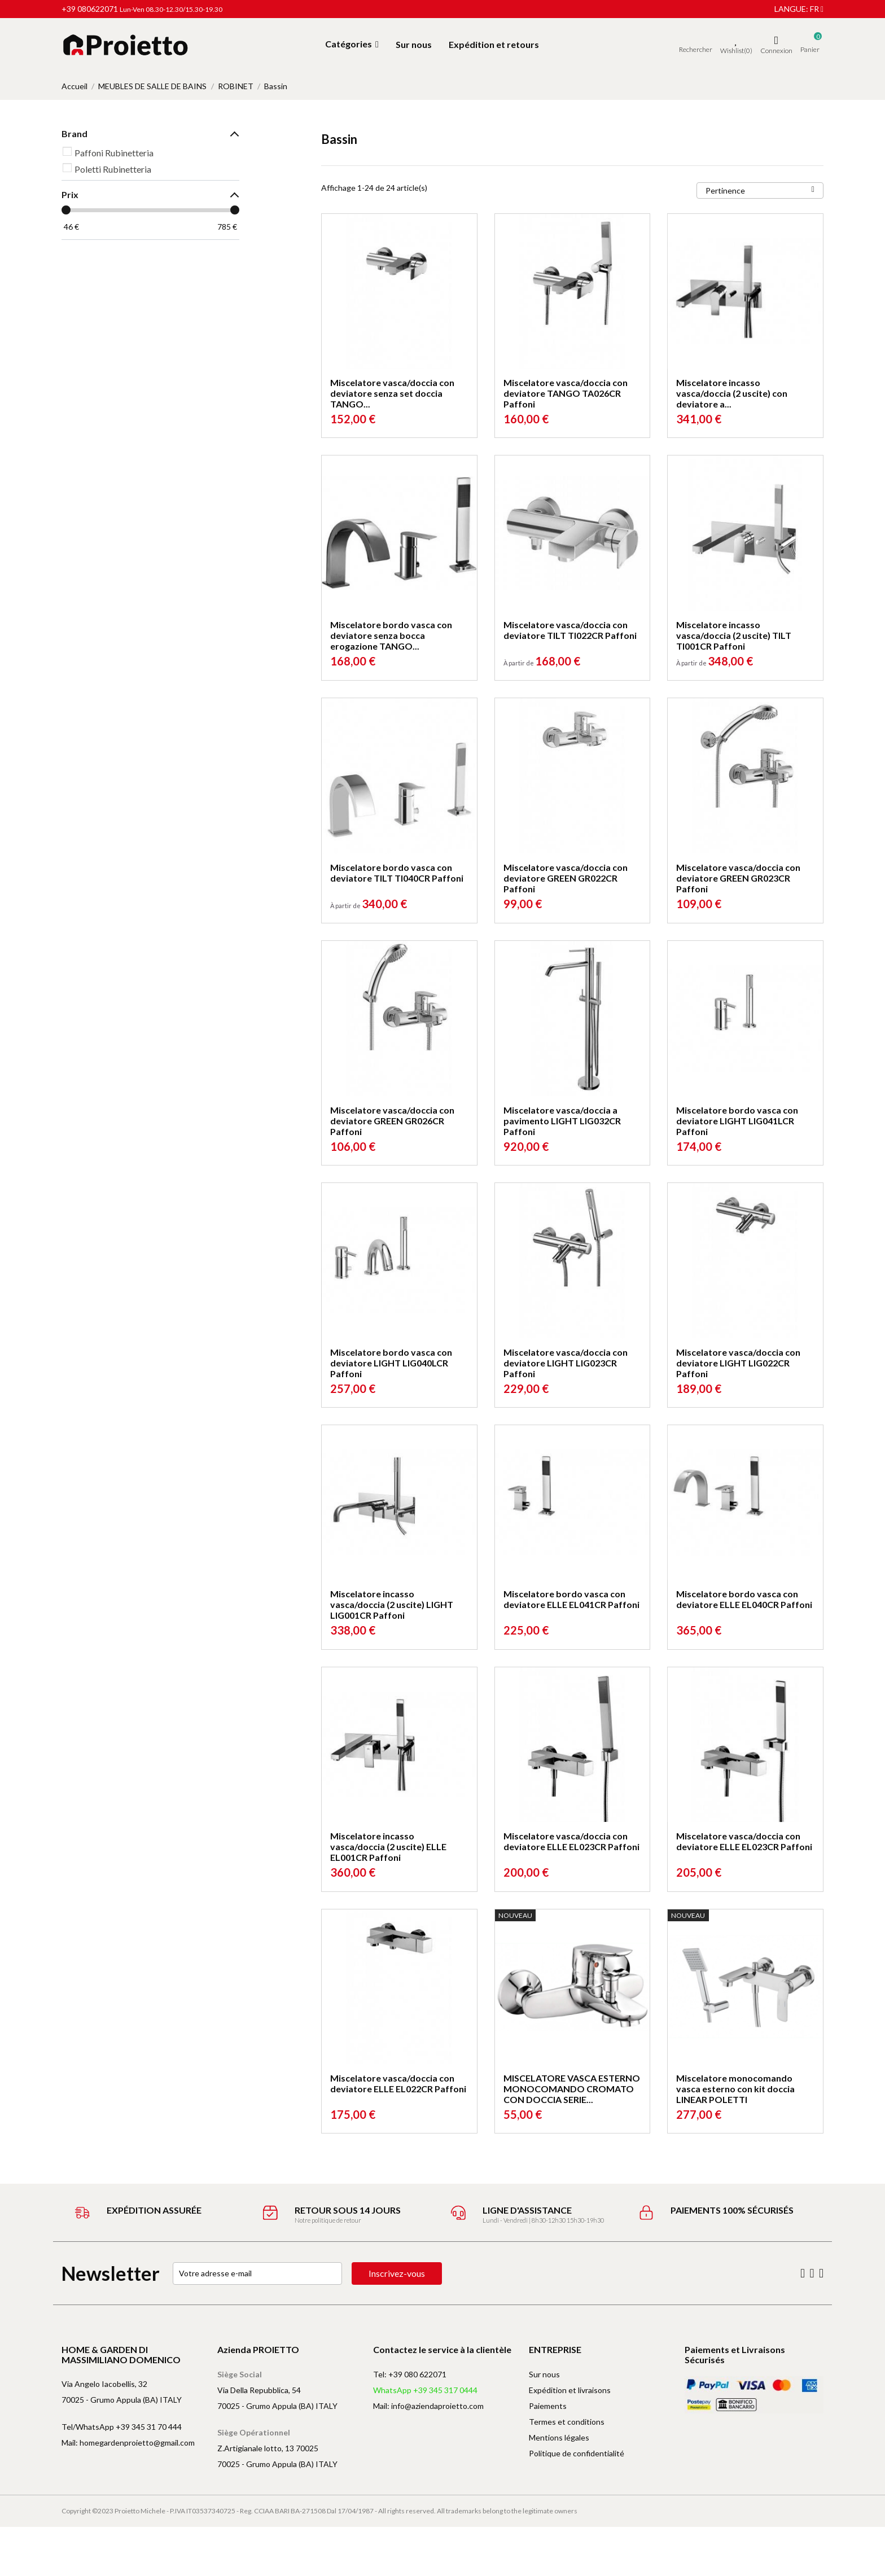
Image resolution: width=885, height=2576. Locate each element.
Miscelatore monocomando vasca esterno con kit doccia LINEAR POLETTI (735, 2089)
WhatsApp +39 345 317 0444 (425, 2390)
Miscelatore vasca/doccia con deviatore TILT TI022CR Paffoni (570, 630)
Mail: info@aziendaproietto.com (428, 2406)
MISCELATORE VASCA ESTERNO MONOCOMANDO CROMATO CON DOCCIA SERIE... (571, 2089)
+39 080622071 (90, 9)
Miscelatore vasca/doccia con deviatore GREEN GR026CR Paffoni (392, 1121)
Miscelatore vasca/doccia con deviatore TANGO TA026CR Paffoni (565, 393)
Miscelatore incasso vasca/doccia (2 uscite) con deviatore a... (731, 393)
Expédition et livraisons (570, 2390)
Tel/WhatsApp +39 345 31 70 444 (122, 2427)
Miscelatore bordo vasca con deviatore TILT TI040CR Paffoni (396, 872)
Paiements (548, 2406)
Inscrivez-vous (397, 2273)
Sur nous (544, 2374)
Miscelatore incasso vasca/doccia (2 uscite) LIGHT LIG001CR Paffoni (391, 1604)
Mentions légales (559, 2437)
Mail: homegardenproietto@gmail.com (128, 2442)
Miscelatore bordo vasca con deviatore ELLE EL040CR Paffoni (744, 1599)
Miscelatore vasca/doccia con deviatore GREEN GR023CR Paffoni (738, 878)
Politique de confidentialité (576, 2453)
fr (816, 9)
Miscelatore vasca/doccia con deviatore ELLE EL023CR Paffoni (571, 1841)
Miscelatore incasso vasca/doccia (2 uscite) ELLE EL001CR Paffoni (388, 1846)
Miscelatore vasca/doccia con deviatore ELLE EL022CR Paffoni (398, 2083)
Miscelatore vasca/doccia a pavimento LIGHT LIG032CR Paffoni (562, 1121)
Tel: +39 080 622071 (409, 2374)
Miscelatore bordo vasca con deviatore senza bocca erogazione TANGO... (391, 635)
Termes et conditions (566, 2421)
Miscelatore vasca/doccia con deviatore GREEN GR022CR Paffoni (565, 878)
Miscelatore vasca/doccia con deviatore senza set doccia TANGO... (392, 393)
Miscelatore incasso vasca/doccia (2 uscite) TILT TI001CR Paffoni (733, 635)
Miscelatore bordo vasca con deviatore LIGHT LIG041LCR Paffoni (737, 1121)
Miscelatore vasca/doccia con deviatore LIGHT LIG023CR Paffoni (565, 1363)
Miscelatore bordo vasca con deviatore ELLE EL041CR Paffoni (571, 1599)
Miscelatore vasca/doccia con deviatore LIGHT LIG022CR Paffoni (738, 1363)
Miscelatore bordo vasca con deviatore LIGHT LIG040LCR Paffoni (391, 1363)
